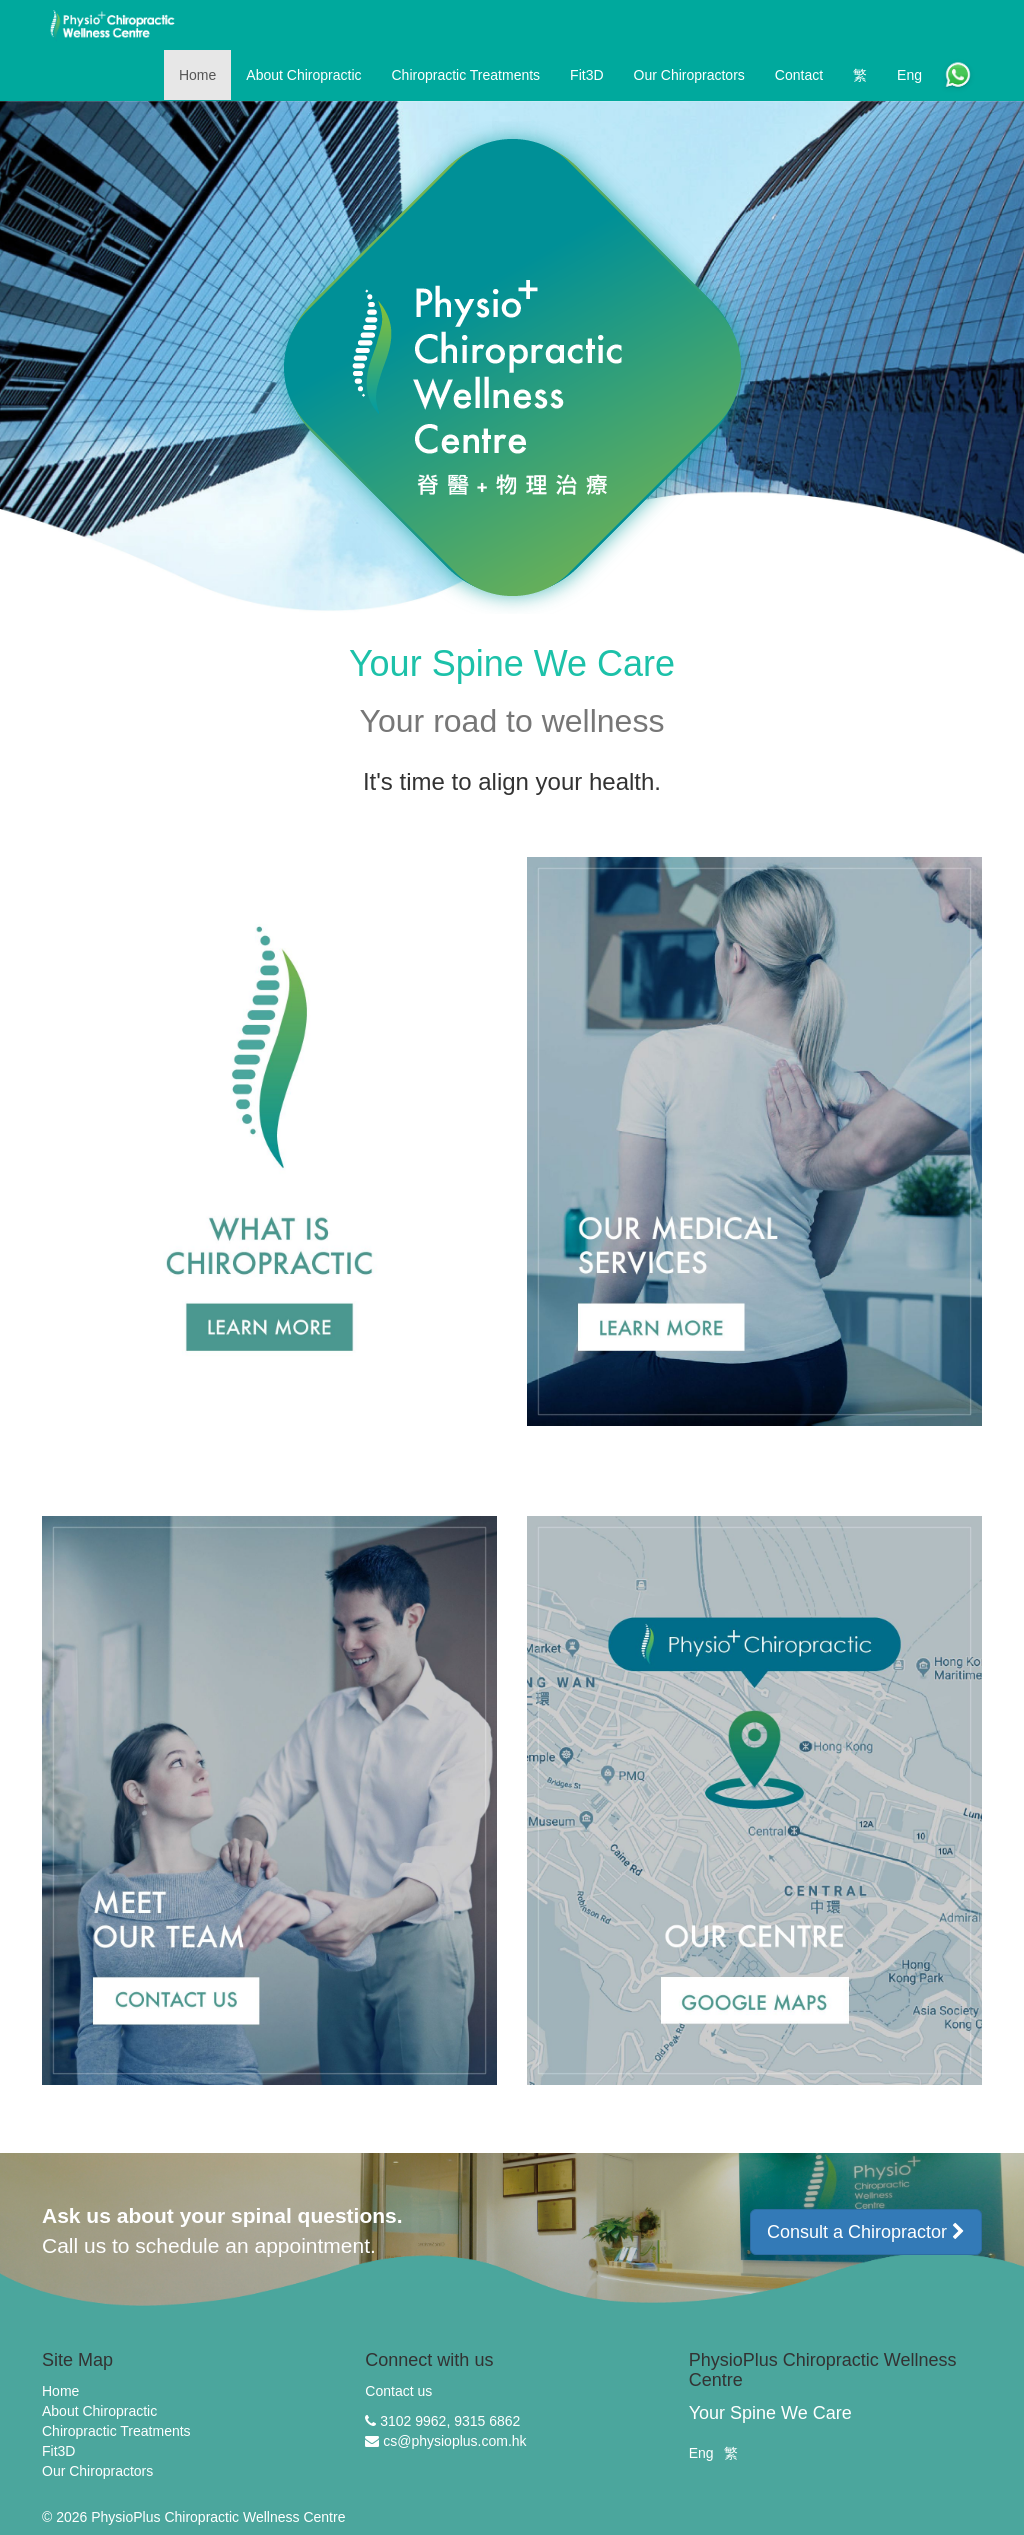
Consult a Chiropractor (866, 2232)
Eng (701, 2453)
